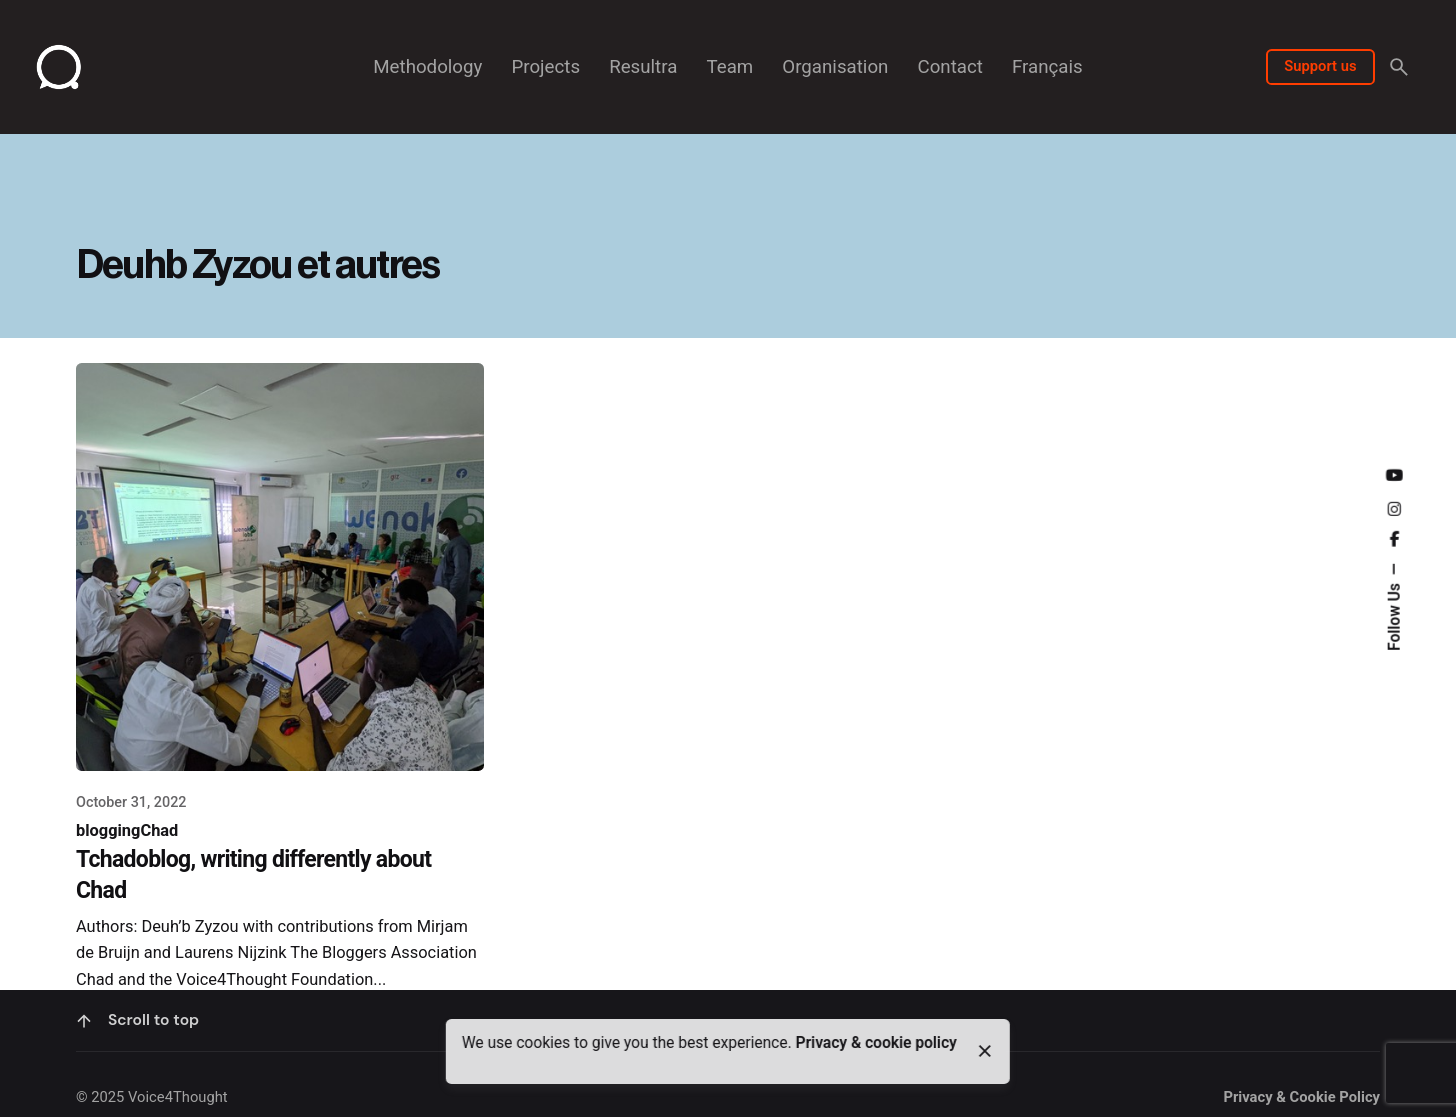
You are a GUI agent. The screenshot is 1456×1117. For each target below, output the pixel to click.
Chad (159, 830)
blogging (108, 830)
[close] (985, 1051)
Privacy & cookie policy (876, 1043)
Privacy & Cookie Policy (1301, 1097)
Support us (1320, 66)
